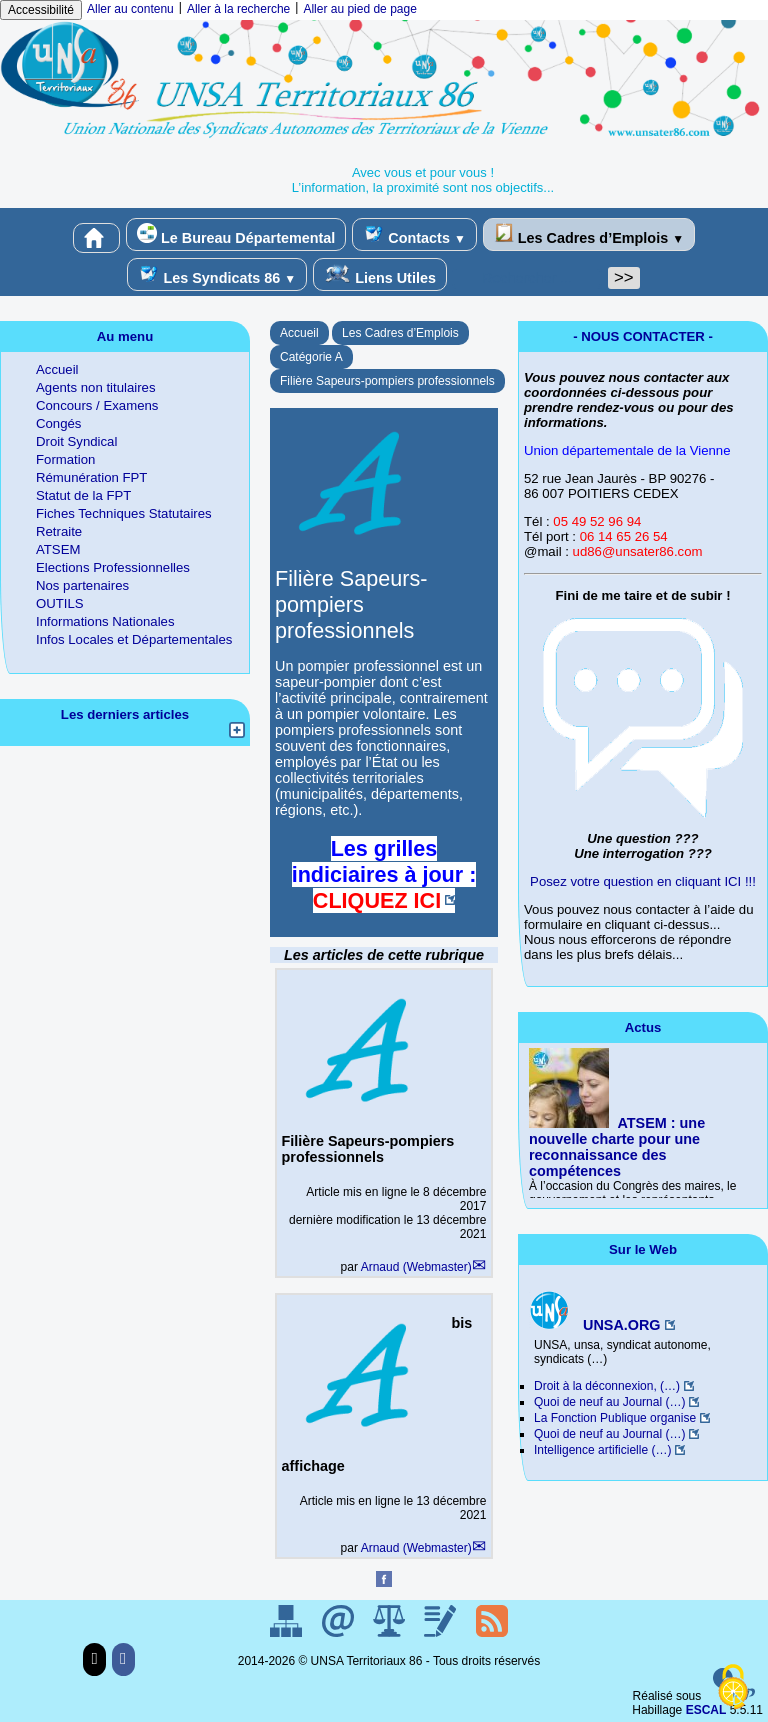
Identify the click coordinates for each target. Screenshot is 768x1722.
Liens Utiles (380, 274)
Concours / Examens (97, 405)
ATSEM (58, 549)
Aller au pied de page (359, 9)
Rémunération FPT (91, 477)
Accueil (299, 333)
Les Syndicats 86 (217, 274)
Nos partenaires (82, 585)
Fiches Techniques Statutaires (124, 513)
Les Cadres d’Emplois (589, 234)
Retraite (59, 531)
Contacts (414, 234)
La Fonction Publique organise (615, 1418)
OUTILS (60, 603)
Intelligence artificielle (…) (602, 1450)
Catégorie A (311, 357)
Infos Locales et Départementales (134, 639)
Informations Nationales (105, 621)
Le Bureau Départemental (236, 234)
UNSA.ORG (595, 1325)
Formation (65, 459)
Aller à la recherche (238, 9)
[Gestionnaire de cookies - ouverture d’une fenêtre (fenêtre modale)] (733, 1688)
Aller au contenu (130, 9)
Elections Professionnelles (113, 567)
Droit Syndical (76, 441)
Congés (58, 423)
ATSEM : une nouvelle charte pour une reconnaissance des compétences (617, 1147)
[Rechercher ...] (527, 278)
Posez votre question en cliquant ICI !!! (643, 881)
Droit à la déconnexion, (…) (607, 1386)
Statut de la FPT (83, 495)
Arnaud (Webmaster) (416, 1267)
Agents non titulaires (96, 387)
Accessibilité (41, 10)
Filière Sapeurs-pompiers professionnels (387, 381)
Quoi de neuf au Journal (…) (609, 1402)
